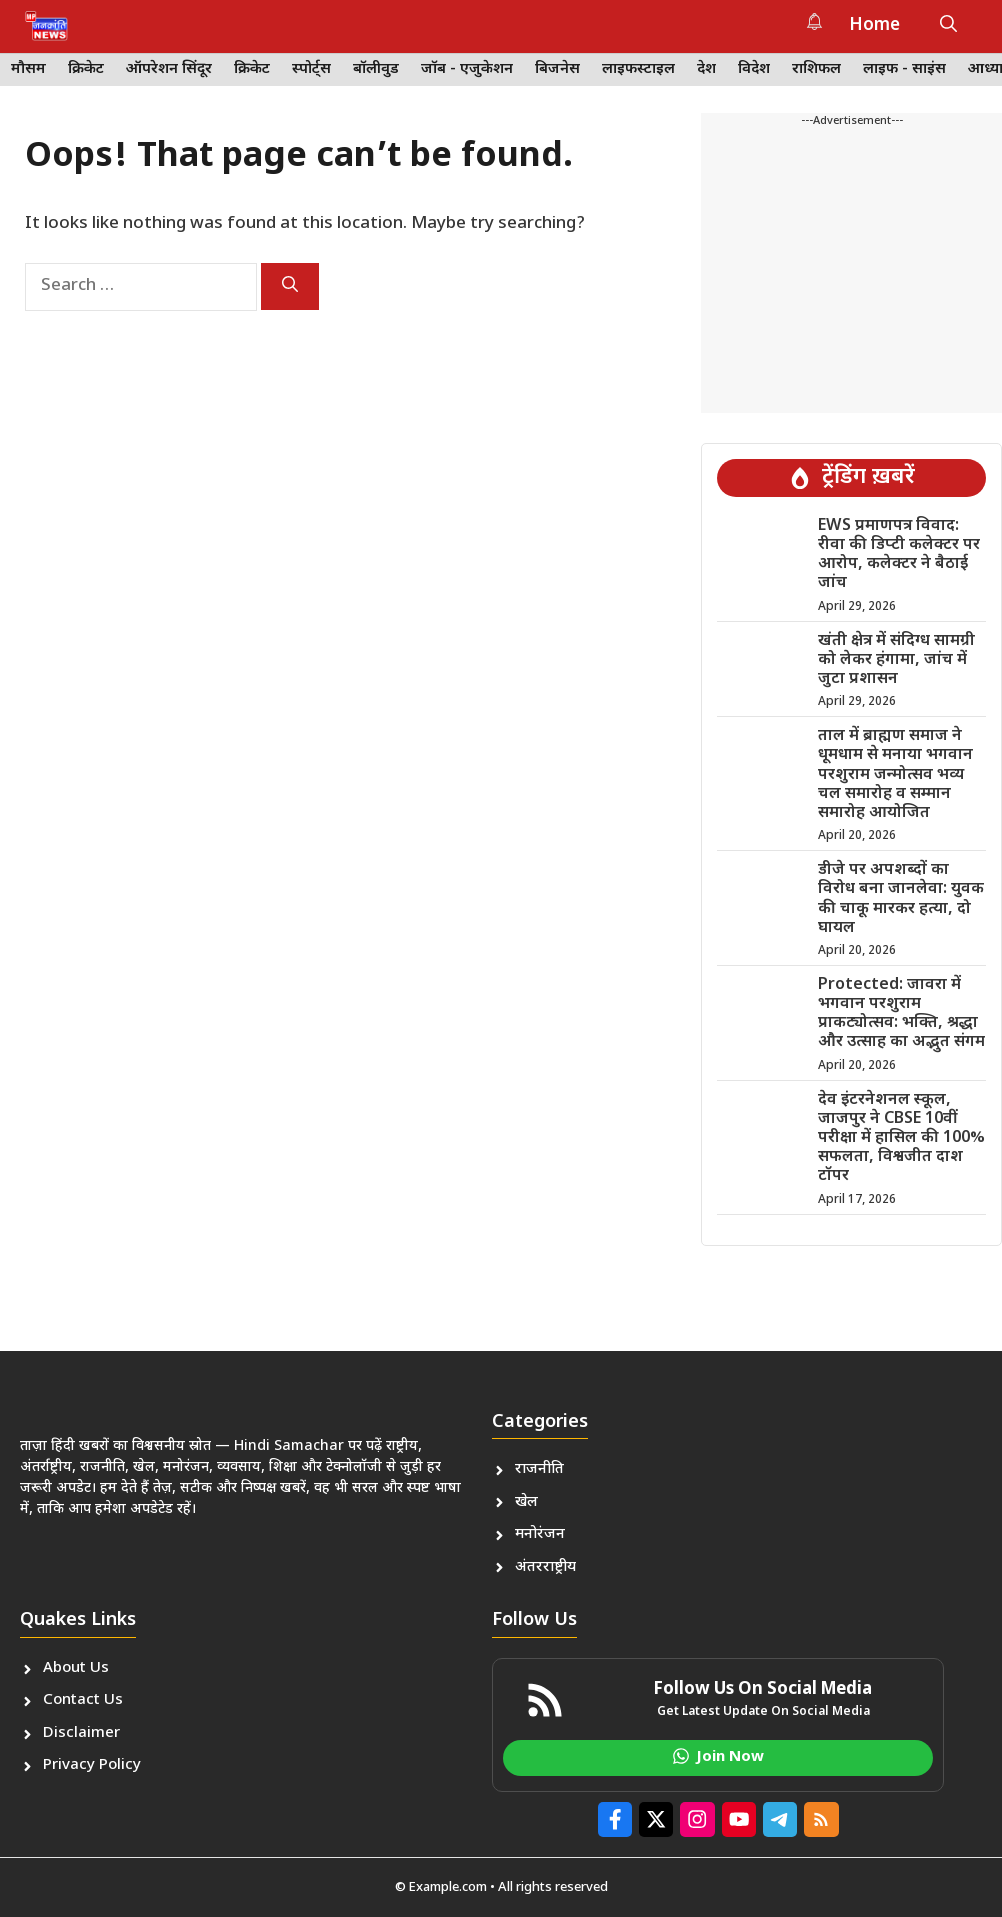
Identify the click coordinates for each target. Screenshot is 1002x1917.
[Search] (290, 286)
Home (874, 26)
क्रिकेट (86, 69)
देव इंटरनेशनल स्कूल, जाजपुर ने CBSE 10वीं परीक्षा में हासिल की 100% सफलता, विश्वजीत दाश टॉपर (901, 1139)
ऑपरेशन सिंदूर (169, 69)
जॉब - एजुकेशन (467, 69)
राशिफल (816, 69)
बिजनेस (557, 69)
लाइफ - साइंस (904, 69)
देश (706, 69)
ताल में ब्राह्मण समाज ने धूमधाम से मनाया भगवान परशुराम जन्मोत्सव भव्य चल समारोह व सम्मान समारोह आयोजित (895, 775)
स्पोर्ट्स (311, 69)
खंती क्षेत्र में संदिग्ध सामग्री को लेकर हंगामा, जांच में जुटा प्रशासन (896, 660)
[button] (948, 26)
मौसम (28, 69)
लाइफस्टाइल (638, 69)
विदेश (754, 69)
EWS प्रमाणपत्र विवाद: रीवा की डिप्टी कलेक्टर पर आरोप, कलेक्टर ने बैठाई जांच (899, 555)
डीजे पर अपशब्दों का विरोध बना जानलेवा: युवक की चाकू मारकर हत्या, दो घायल (901, 899)
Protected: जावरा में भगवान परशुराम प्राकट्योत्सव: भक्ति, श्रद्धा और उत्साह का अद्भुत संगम (901, 1014)
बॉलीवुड (376, 69)
